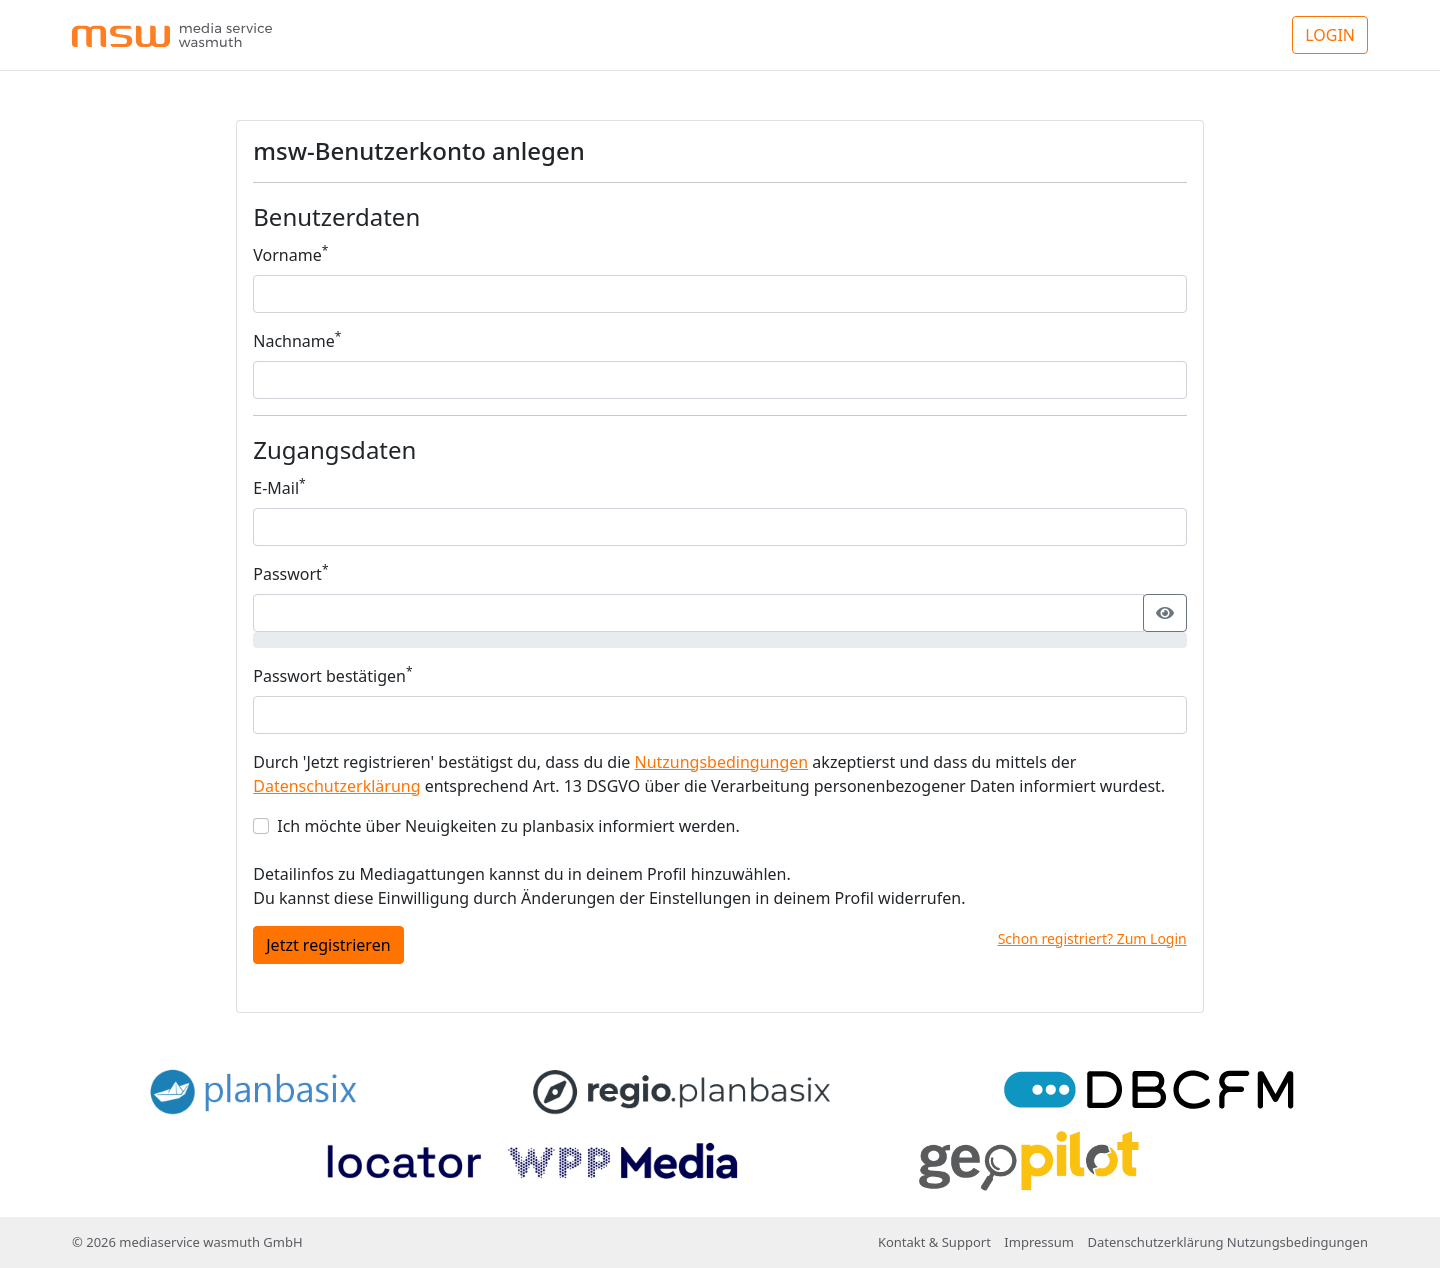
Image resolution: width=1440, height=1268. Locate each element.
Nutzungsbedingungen (721, 762)
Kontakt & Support (934, 1242)
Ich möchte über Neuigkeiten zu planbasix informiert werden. (508, 826)
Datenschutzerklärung (336, 786)
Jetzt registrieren (328, 945)
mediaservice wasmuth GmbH (210, 1242)
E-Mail (279, 487)
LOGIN (1330, 35)
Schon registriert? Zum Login (1092, 938)
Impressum (1039, 1242)
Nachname (297, 340)
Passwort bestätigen (332, 675)
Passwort (290, 573)
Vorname (290, 254)
